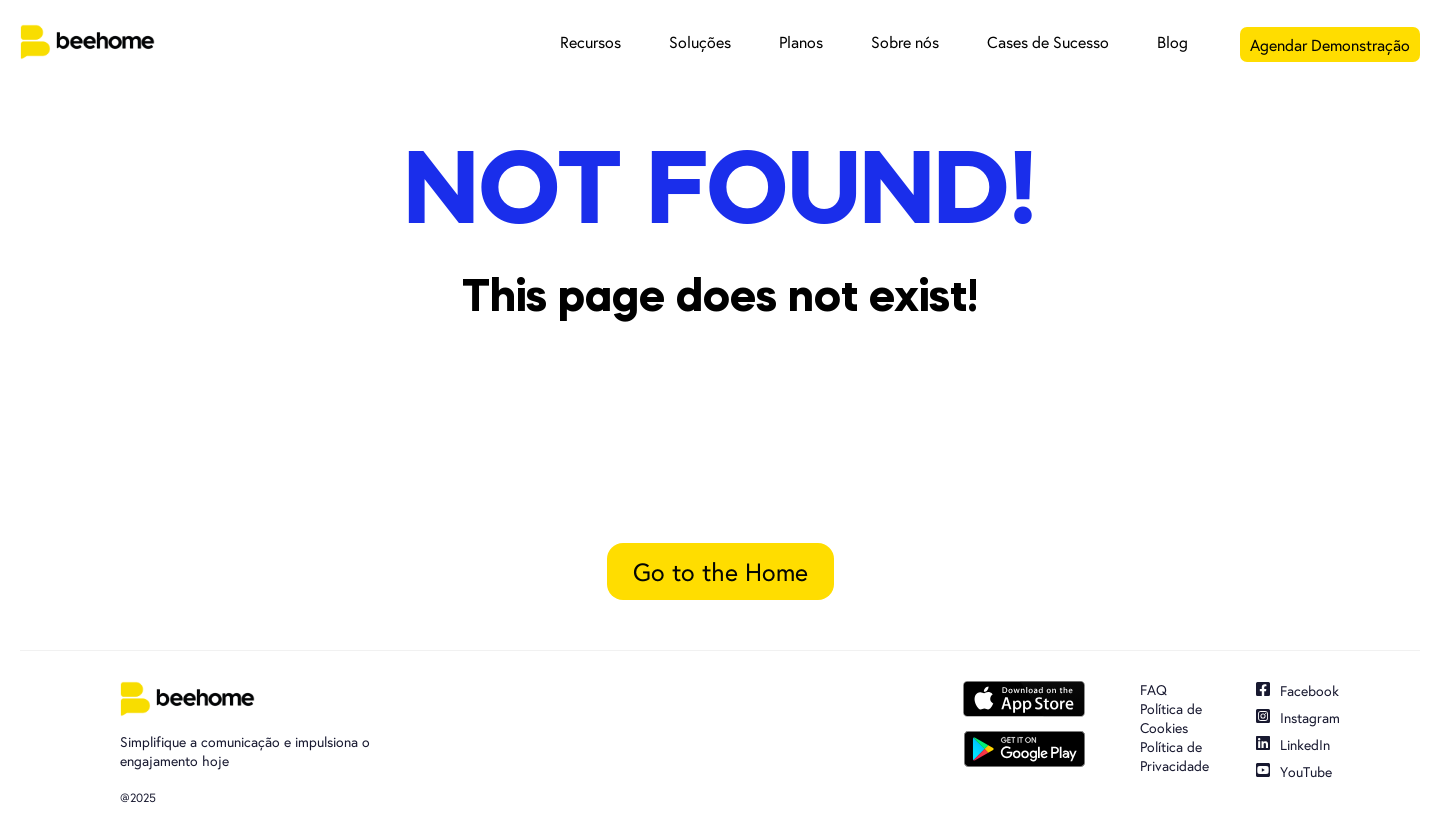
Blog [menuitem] (1172, 41)
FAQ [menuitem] (1153, 690)
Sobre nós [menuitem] (905, 41)
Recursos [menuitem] (590, 41)
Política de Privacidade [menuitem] (1174, 756)
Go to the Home (720, 571)
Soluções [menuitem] (700, 41)
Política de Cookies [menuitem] (1171, 718)
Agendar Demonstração (1330, 44)
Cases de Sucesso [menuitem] (1048, 41)
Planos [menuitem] (801, 41)
